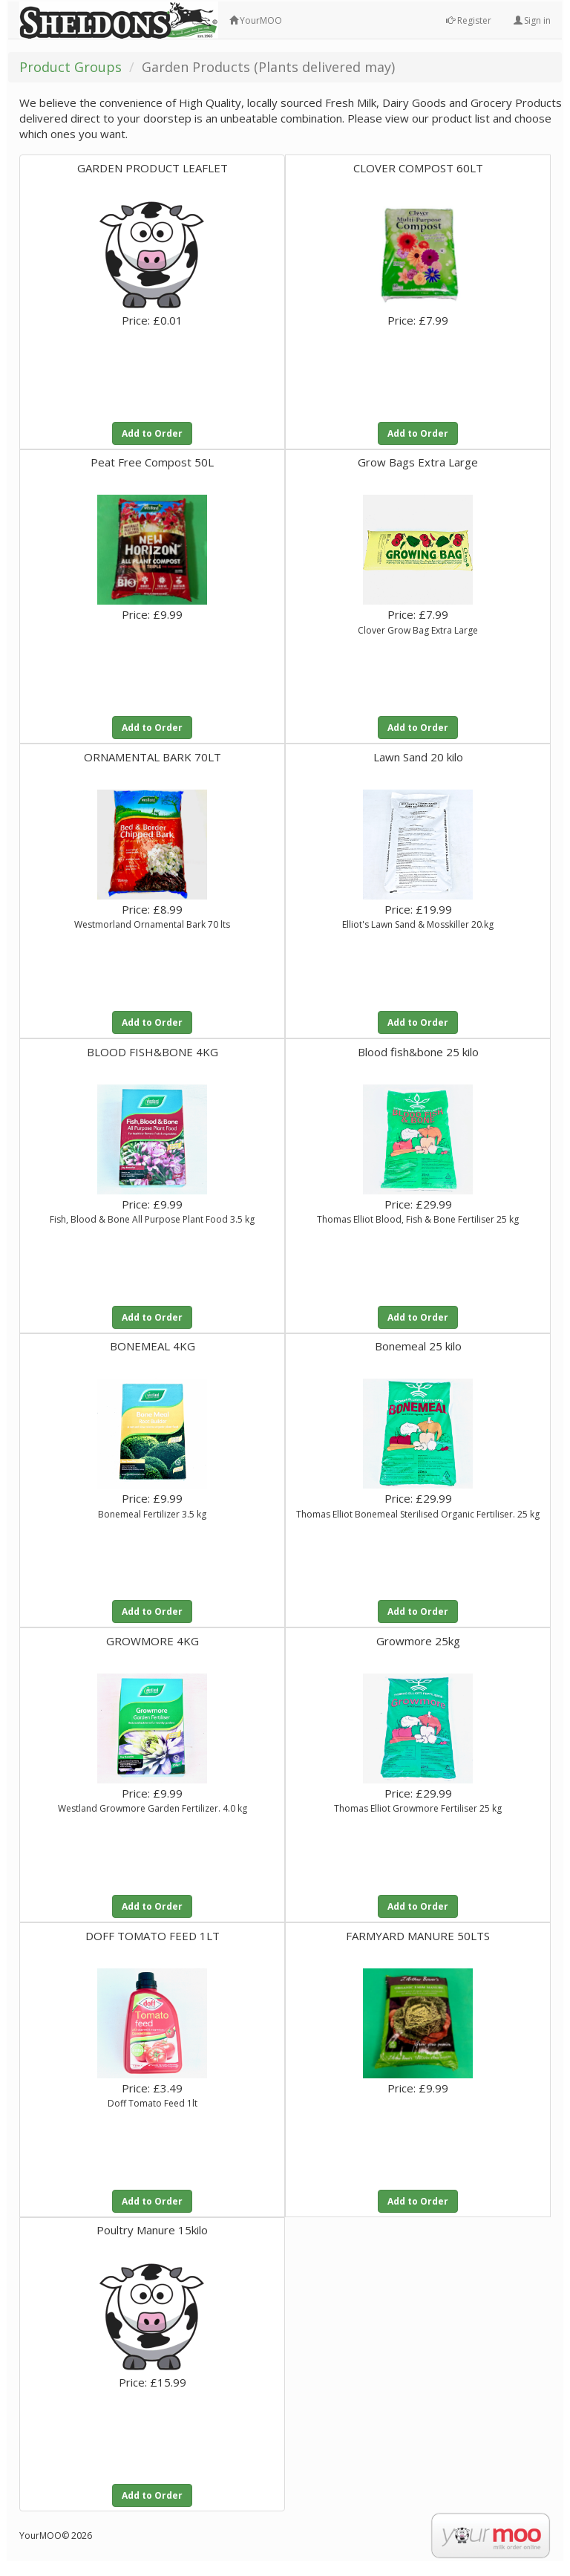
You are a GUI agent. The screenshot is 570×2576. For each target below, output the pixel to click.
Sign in (532, 20)
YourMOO (255, 20)
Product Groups (70, 67)
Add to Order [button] (152, 433)
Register (468, 20)
